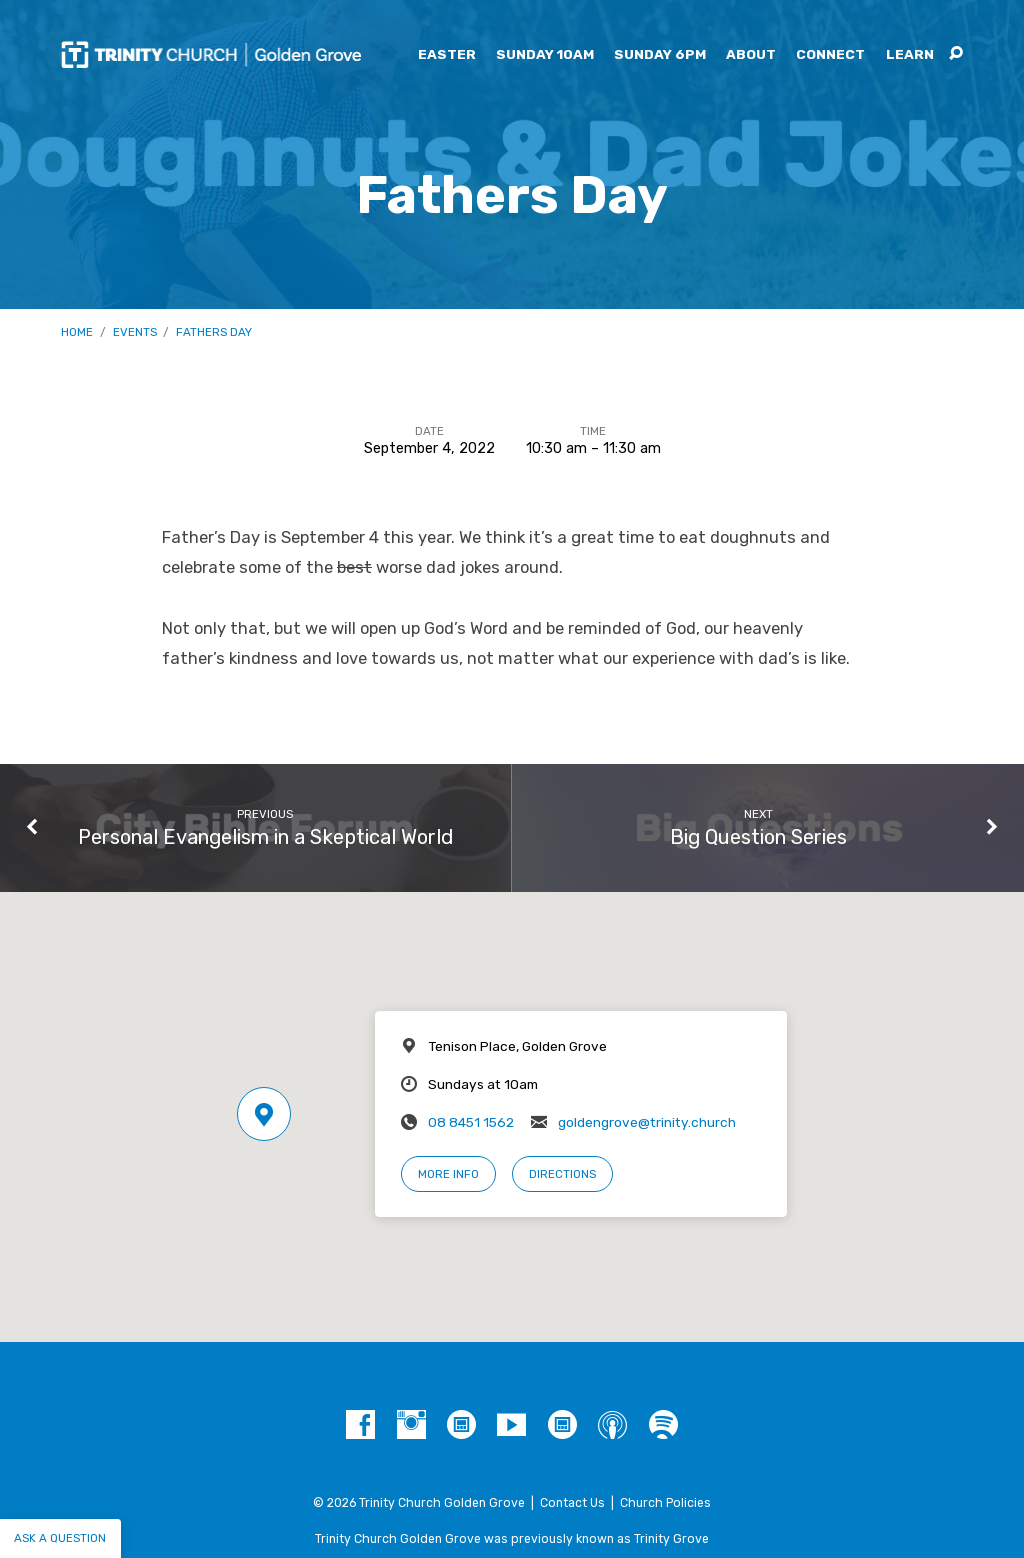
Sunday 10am (545, 55)
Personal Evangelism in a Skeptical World (265, 837)
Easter (447, 55)
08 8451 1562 (471, 1122)
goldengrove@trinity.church (647, 1122)
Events (135, 332)
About (751, 55)
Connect (830, 55)
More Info (448, 1174)
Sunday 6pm (660, 55)
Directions (562, 1174)
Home (77, 332)
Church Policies (665, 1503)
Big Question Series (758, 837)
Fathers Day (214, 332)
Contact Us (572, 1503)
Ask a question (60, 1538)
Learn (910, 55)
